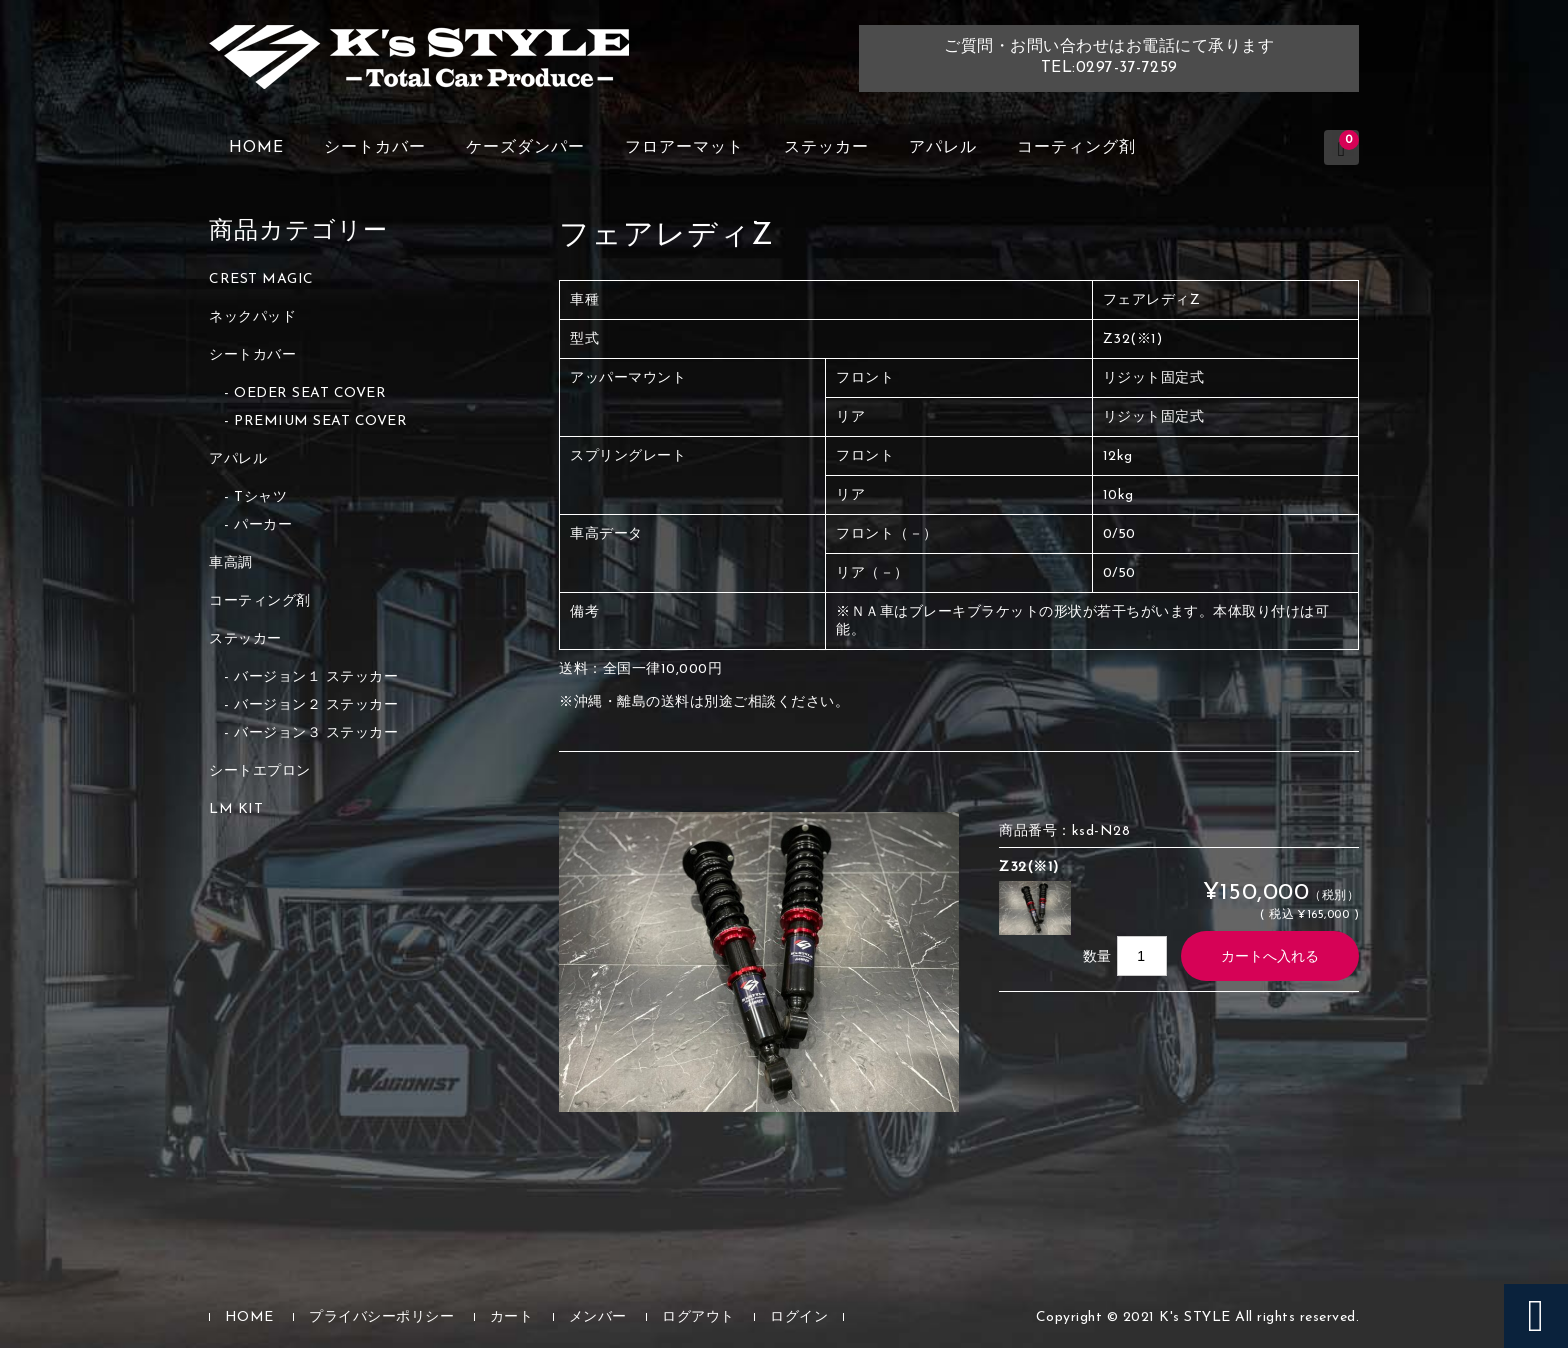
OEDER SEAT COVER (310, 393)
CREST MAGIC (261, 279)
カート (512, 1317)
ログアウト (698, 1317)
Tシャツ (260, 497)
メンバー (598, 1317)
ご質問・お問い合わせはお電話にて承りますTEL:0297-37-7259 (1109, 57)
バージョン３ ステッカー (316, 733)
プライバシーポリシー (381, 1317)
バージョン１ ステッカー (316, 677)
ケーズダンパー (525, 148)
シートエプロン (260, 771)
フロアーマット (684, 148)
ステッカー (826, 148)
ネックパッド (252, 317)
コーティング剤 (1076, 148)
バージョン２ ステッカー (316, 705)
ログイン (799, 1317)
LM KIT (236, 809)
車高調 (231, 563)
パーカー (263, 525)
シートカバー (375, 148)
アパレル (943, 148)
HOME (256, 148)
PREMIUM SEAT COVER (320, 421)
